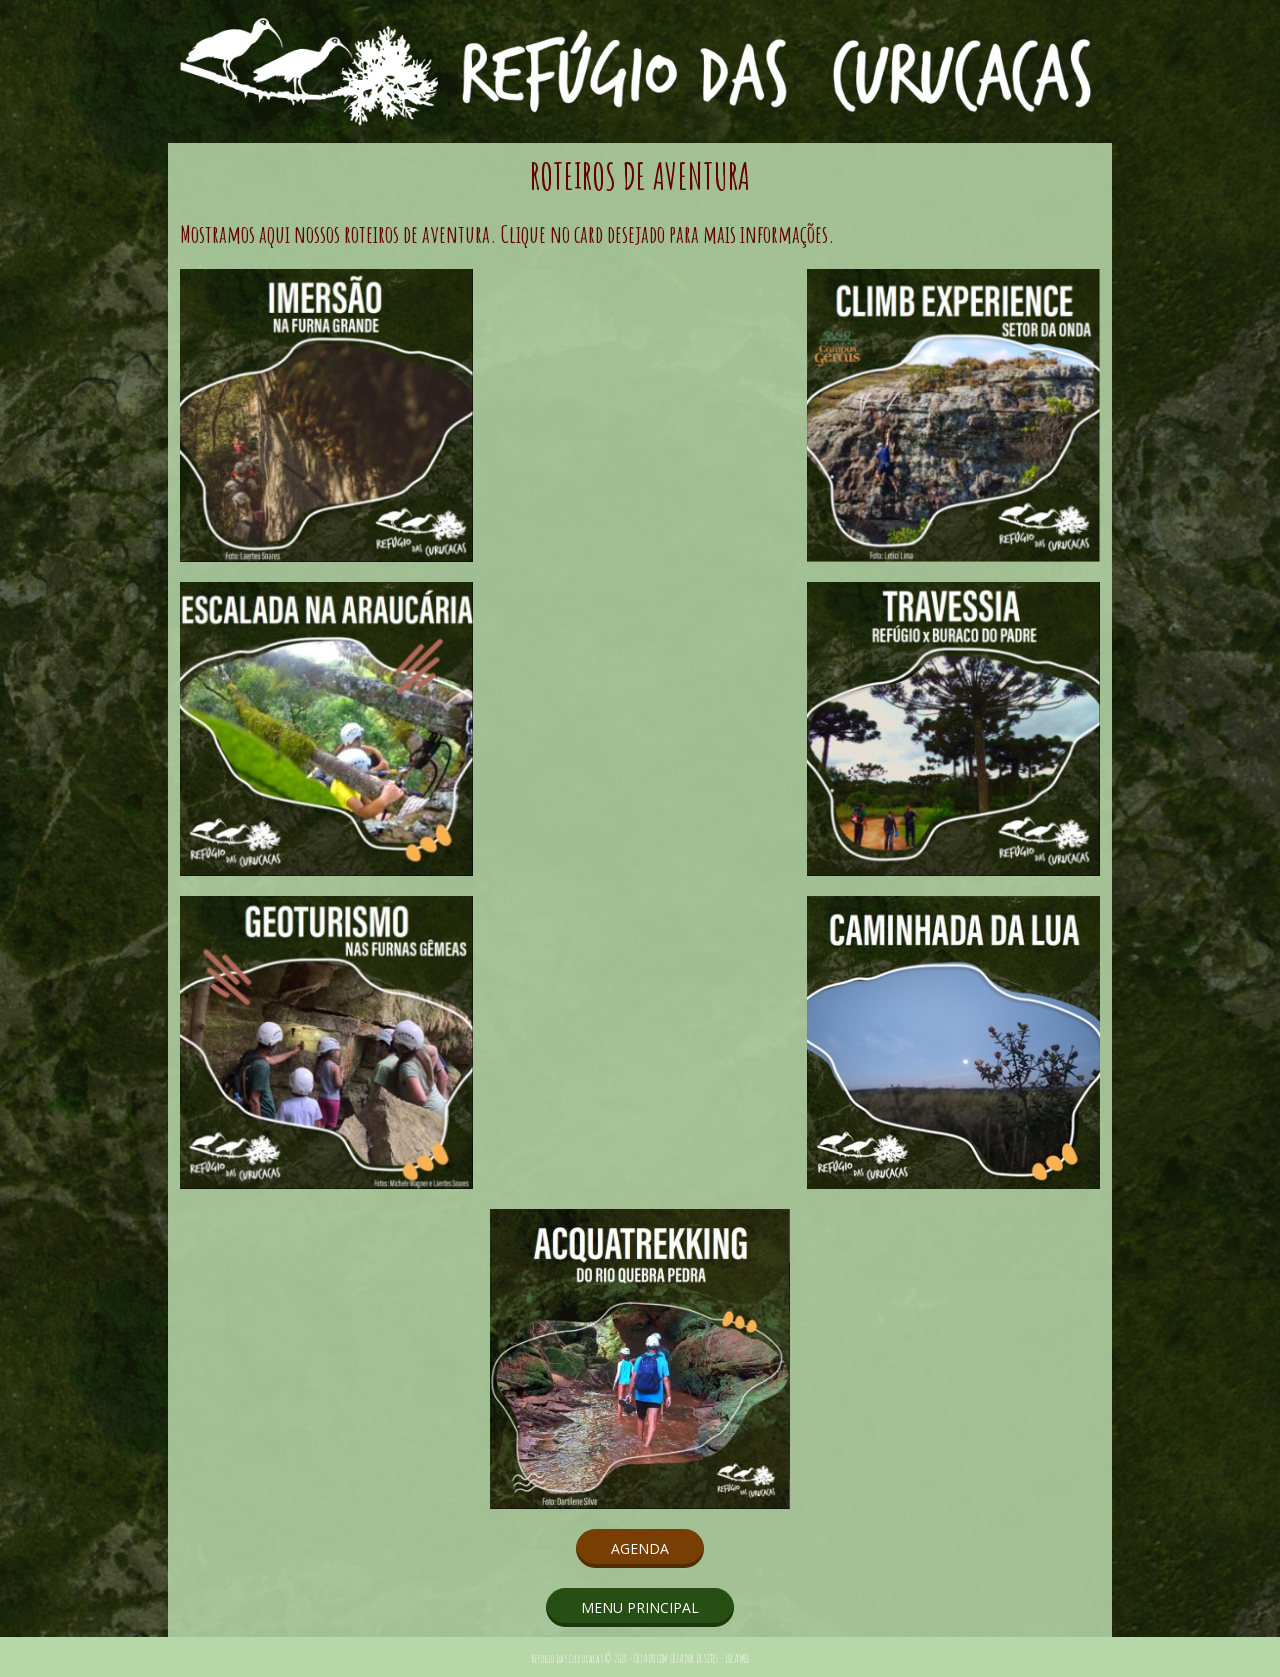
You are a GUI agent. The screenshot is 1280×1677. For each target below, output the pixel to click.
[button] (640, 1548)
